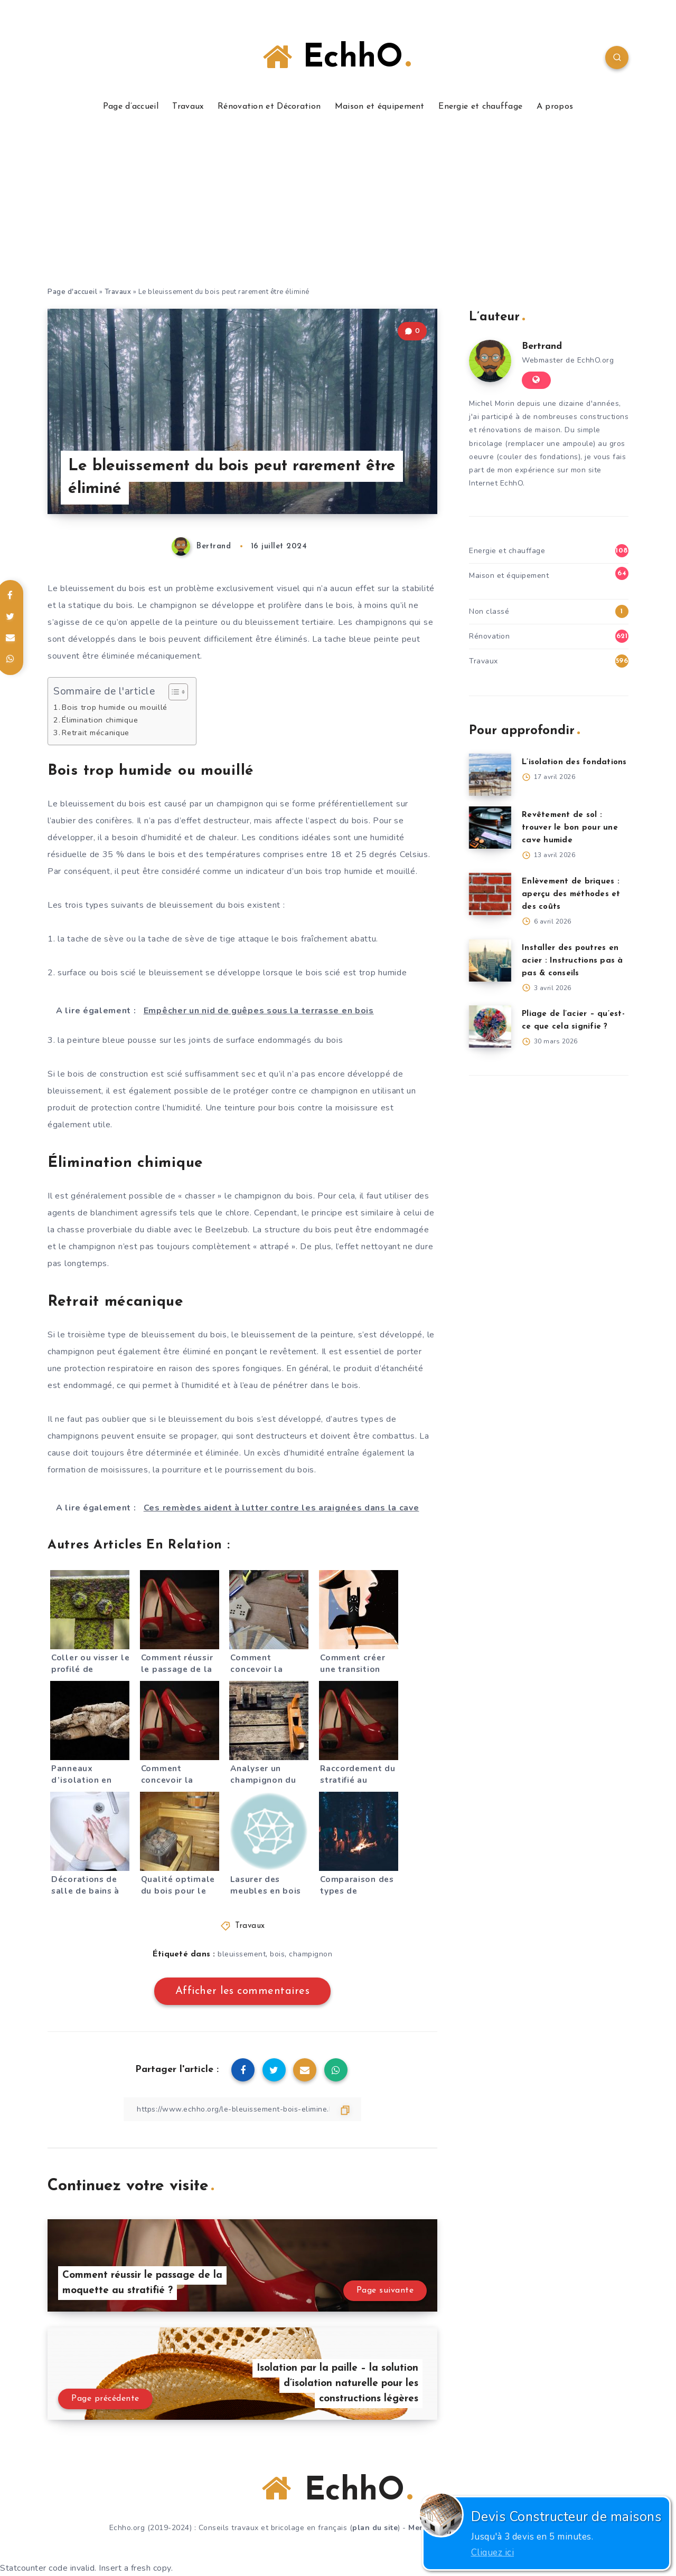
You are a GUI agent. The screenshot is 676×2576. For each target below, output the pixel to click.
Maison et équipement (380, 106)
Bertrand (542, 346)
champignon (310, 1954)
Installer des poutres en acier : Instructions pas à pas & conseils (572, 960)
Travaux (187, 106)
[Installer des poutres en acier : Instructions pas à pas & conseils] (490, 960)
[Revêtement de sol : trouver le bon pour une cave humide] (490, 827)
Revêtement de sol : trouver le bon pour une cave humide (570, 827)
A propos (555, 106)
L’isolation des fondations (574, 762)
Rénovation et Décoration (269, 106)
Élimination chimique (100, 720)
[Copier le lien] (242, 2109)
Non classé (489, 611)
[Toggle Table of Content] (173, 692)
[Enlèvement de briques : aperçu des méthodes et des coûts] (490, 894)
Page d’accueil (130, 106)
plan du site (375, 2528)
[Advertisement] (338, 207)
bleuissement (242, 1954)
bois (277, 1954)
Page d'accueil (72, 292)
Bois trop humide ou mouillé (114, 707)
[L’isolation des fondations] (490, 775)
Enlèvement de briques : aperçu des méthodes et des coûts (571, 894)
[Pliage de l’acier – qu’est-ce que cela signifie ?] (490, 1026)
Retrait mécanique (95, 732)
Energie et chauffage (480, 106)
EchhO (336, 57)
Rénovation (489, 636)
